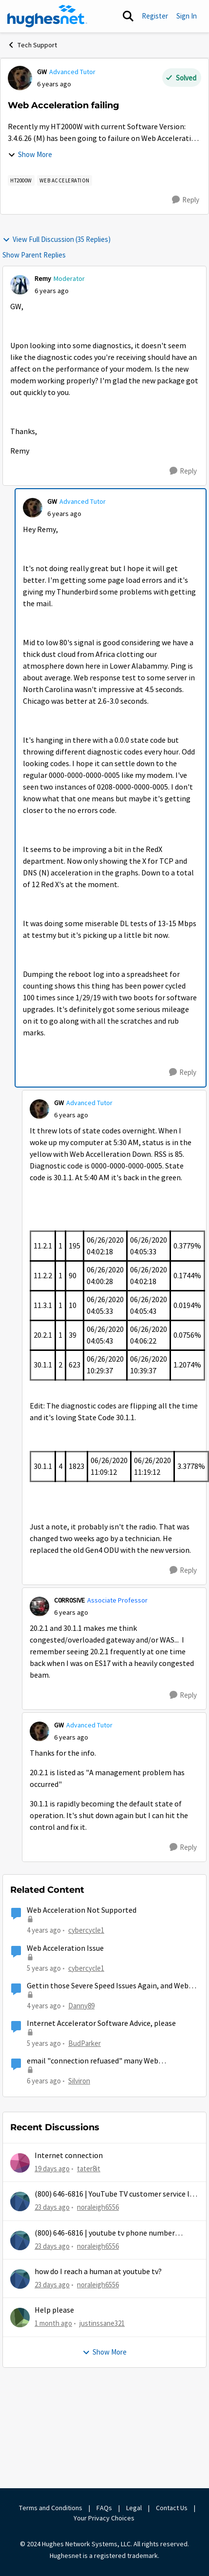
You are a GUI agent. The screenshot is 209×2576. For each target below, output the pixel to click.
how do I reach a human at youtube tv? (98, 2272)
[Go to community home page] (47, 16)
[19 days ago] (52, 2169)
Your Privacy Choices (105, 2518)
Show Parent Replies (34, 254)
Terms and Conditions (50, 2507)
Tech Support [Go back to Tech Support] (32, 44)
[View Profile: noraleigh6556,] (20, 2201)
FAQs (104, 2507)
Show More (30, 154)
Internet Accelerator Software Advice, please (101, 2023)
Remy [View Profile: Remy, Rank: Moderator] (43, 278)
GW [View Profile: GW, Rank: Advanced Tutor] (42, 71)
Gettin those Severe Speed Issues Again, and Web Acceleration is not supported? (108, 1986)
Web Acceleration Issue (65, 1948)
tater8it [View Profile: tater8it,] (88, 2168)
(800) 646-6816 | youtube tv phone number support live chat (105, 2233)
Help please (54, 2310)
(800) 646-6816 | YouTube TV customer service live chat (117, 2194)
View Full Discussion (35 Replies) (56, 239)
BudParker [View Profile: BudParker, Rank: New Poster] (84, 2043)
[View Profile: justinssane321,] (20, 2317)
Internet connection (69, 2155)
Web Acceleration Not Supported (81, 1910)
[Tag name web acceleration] (64, 180)
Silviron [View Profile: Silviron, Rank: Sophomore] (79, 2080)
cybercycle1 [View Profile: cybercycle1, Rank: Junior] (86, 1930)
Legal (134, 2507)
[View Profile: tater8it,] (20, 2163)
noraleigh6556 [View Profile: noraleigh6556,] (98, 2207)
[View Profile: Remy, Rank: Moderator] (20, 285)
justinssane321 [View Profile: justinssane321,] (102, 2323)
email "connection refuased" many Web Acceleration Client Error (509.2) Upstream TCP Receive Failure (106, 2061)
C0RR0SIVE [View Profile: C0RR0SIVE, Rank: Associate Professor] (69, 1600)
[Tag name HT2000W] (21, 180)
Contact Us (172, 2507)
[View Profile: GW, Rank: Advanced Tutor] (20, 78)
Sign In (186, 15)
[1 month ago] (53, 2323)
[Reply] (185, 200)
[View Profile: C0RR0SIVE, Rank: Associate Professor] (39, 1606)
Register (155, 15)
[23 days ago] (52, 2207)
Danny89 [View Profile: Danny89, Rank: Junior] (81, 2005)
